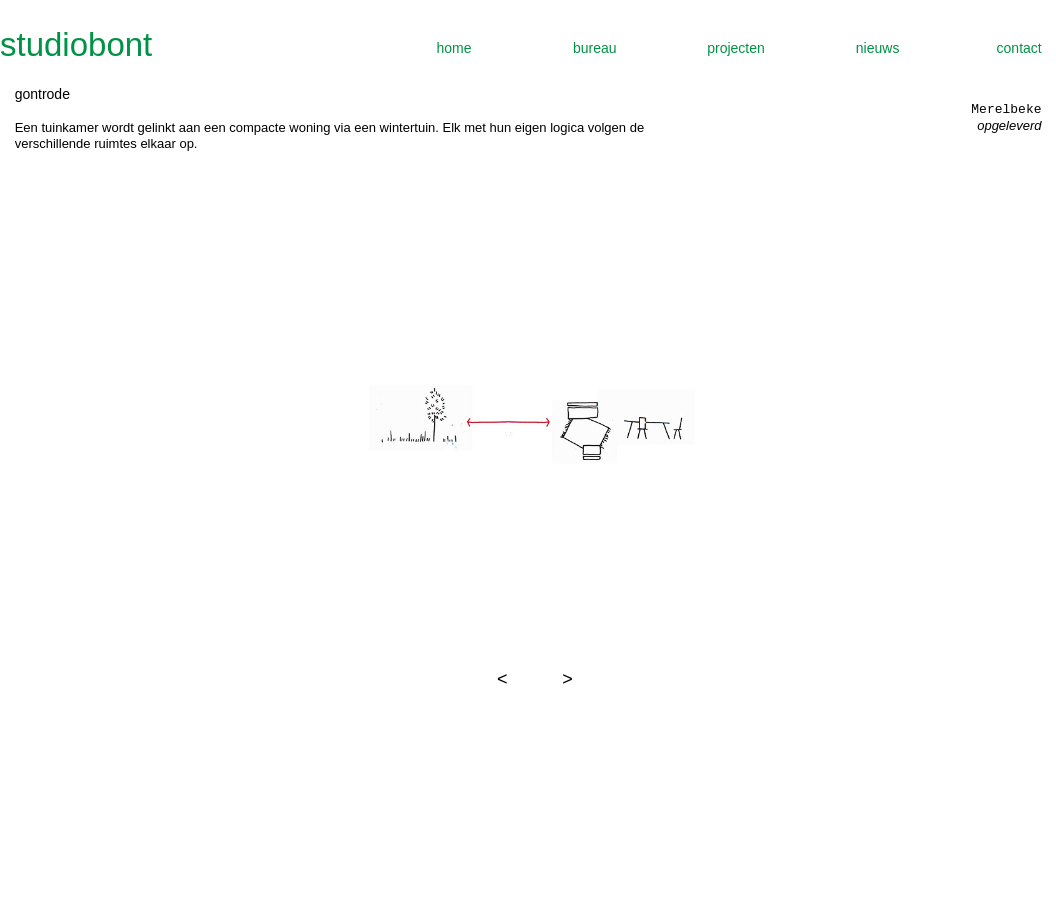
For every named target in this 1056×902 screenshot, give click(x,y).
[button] (502, 679)
